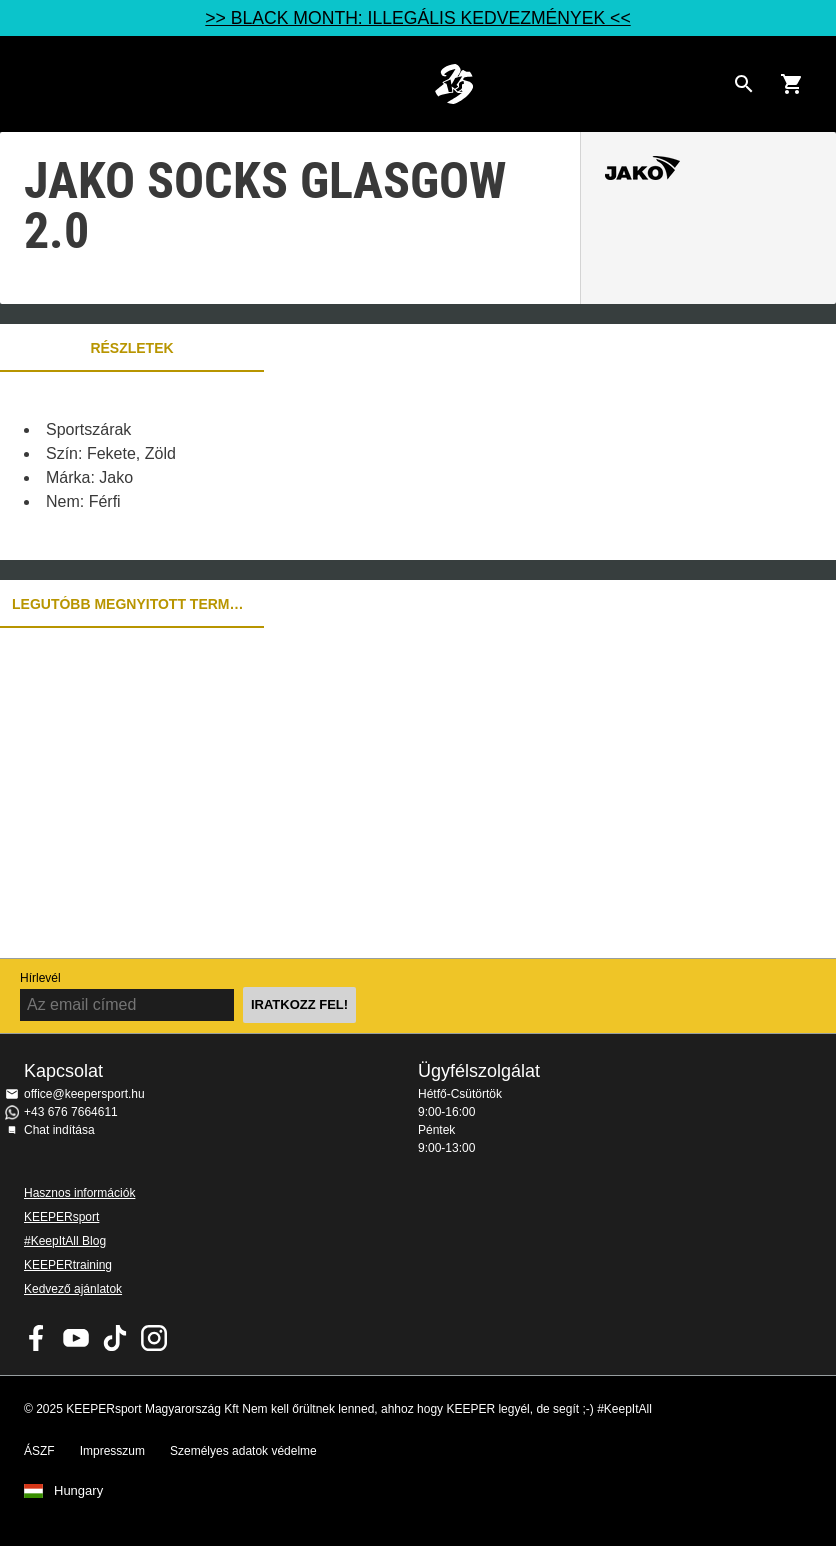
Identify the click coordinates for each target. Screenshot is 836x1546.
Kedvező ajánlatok (73, 1289)
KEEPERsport (61, 1217)
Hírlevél (40, 978)
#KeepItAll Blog (65, 1241)
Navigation (32, 84)
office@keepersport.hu (84, 1094)
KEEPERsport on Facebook (37, 1338)
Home (454, 84)
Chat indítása (59, 1130)
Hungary (78, 1491)
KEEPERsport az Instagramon (154, 1338)
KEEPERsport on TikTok (115, 1338)
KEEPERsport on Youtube (76, 1338)
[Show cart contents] (792, 84)
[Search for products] (744, 84)
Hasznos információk (79, 1193)
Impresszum (112, 1451)
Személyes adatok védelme (243, 1451)
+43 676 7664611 (71, 1112)
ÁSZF (39, 1451)
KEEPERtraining (68, 1265)
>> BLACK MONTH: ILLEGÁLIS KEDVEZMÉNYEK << (417, 18)
